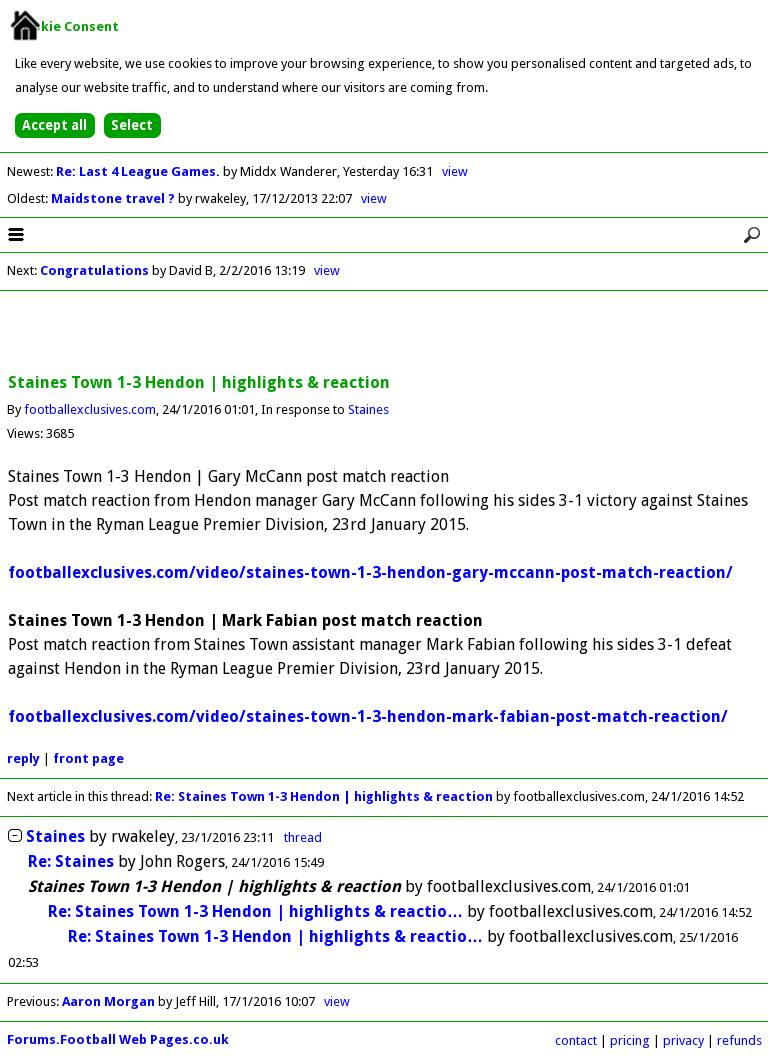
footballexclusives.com (90, 409)
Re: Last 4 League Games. (139, 171)
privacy (683, 1040)
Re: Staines (71, 861)
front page (88, 758)
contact (576, 1040)
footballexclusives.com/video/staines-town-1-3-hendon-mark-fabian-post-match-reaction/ (368, 716)
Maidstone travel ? (114, 198)
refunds (739, 1040)
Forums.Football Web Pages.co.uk (118, 1039)
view (455, 171)
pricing (630, 1040)
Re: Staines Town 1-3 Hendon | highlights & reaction (324, 796)
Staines (368, 409)
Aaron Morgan (108, 1001)
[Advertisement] (384, 333)
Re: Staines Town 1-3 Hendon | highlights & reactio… (255, 911)
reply (23, 758)
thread (303, 837)
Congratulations (94, 270)
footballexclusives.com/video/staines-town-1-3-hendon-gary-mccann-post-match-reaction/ (370, 572)
